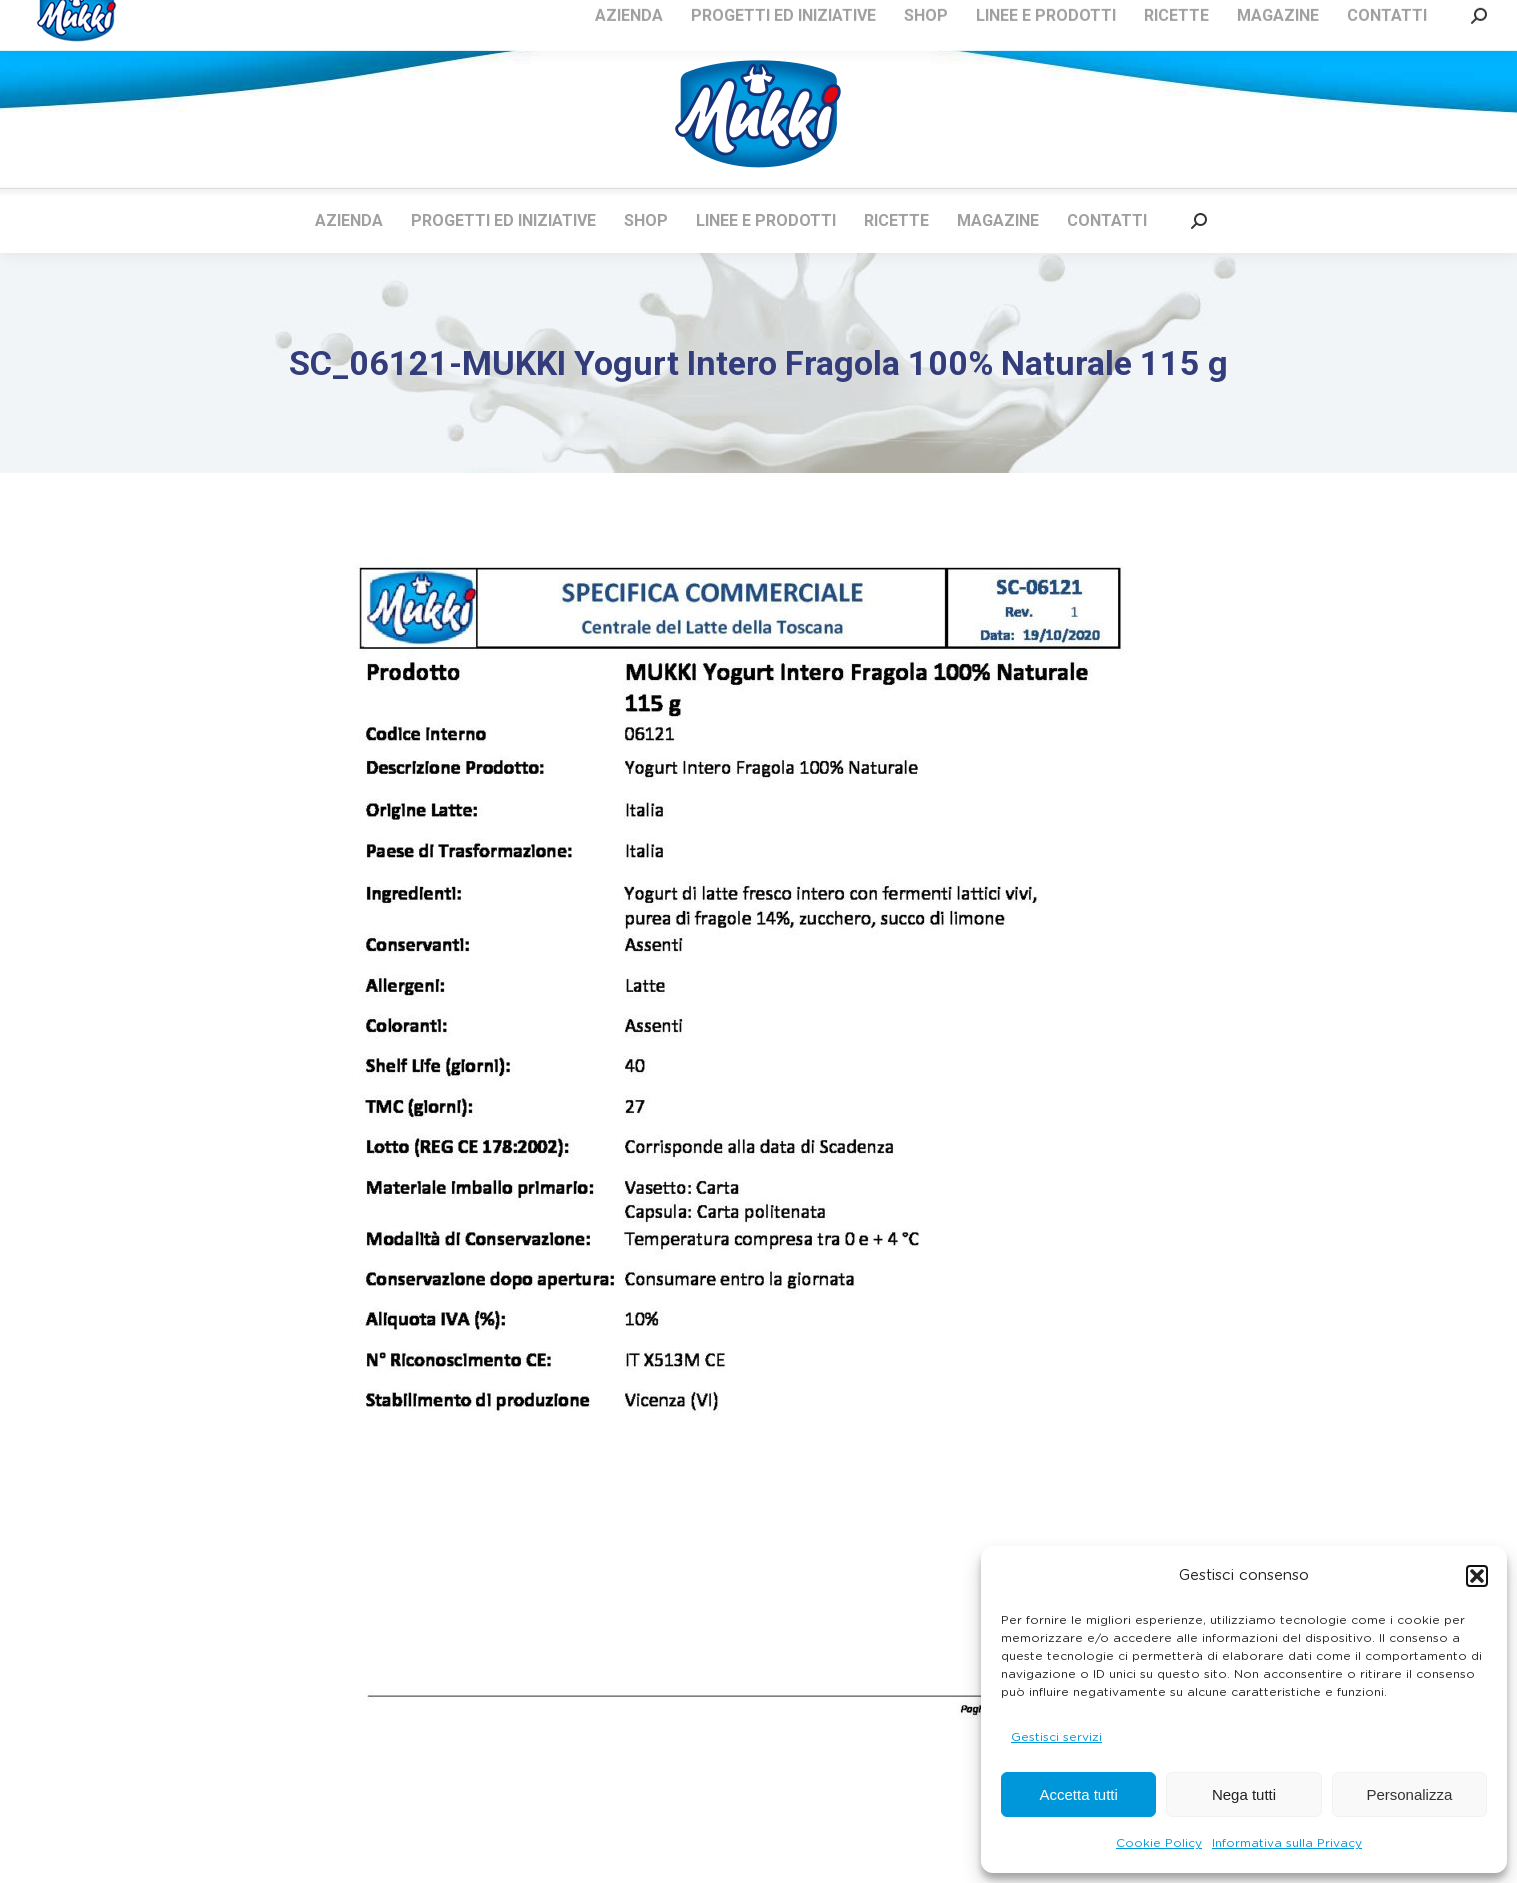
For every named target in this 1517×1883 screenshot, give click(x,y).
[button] (1477, 1576)
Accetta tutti (1078, 1794)
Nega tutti (1244, 1794)
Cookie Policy (1159, 1843)
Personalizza (1409, 1794)
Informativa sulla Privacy (1287, 1843)
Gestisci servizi (1056, 1737)
